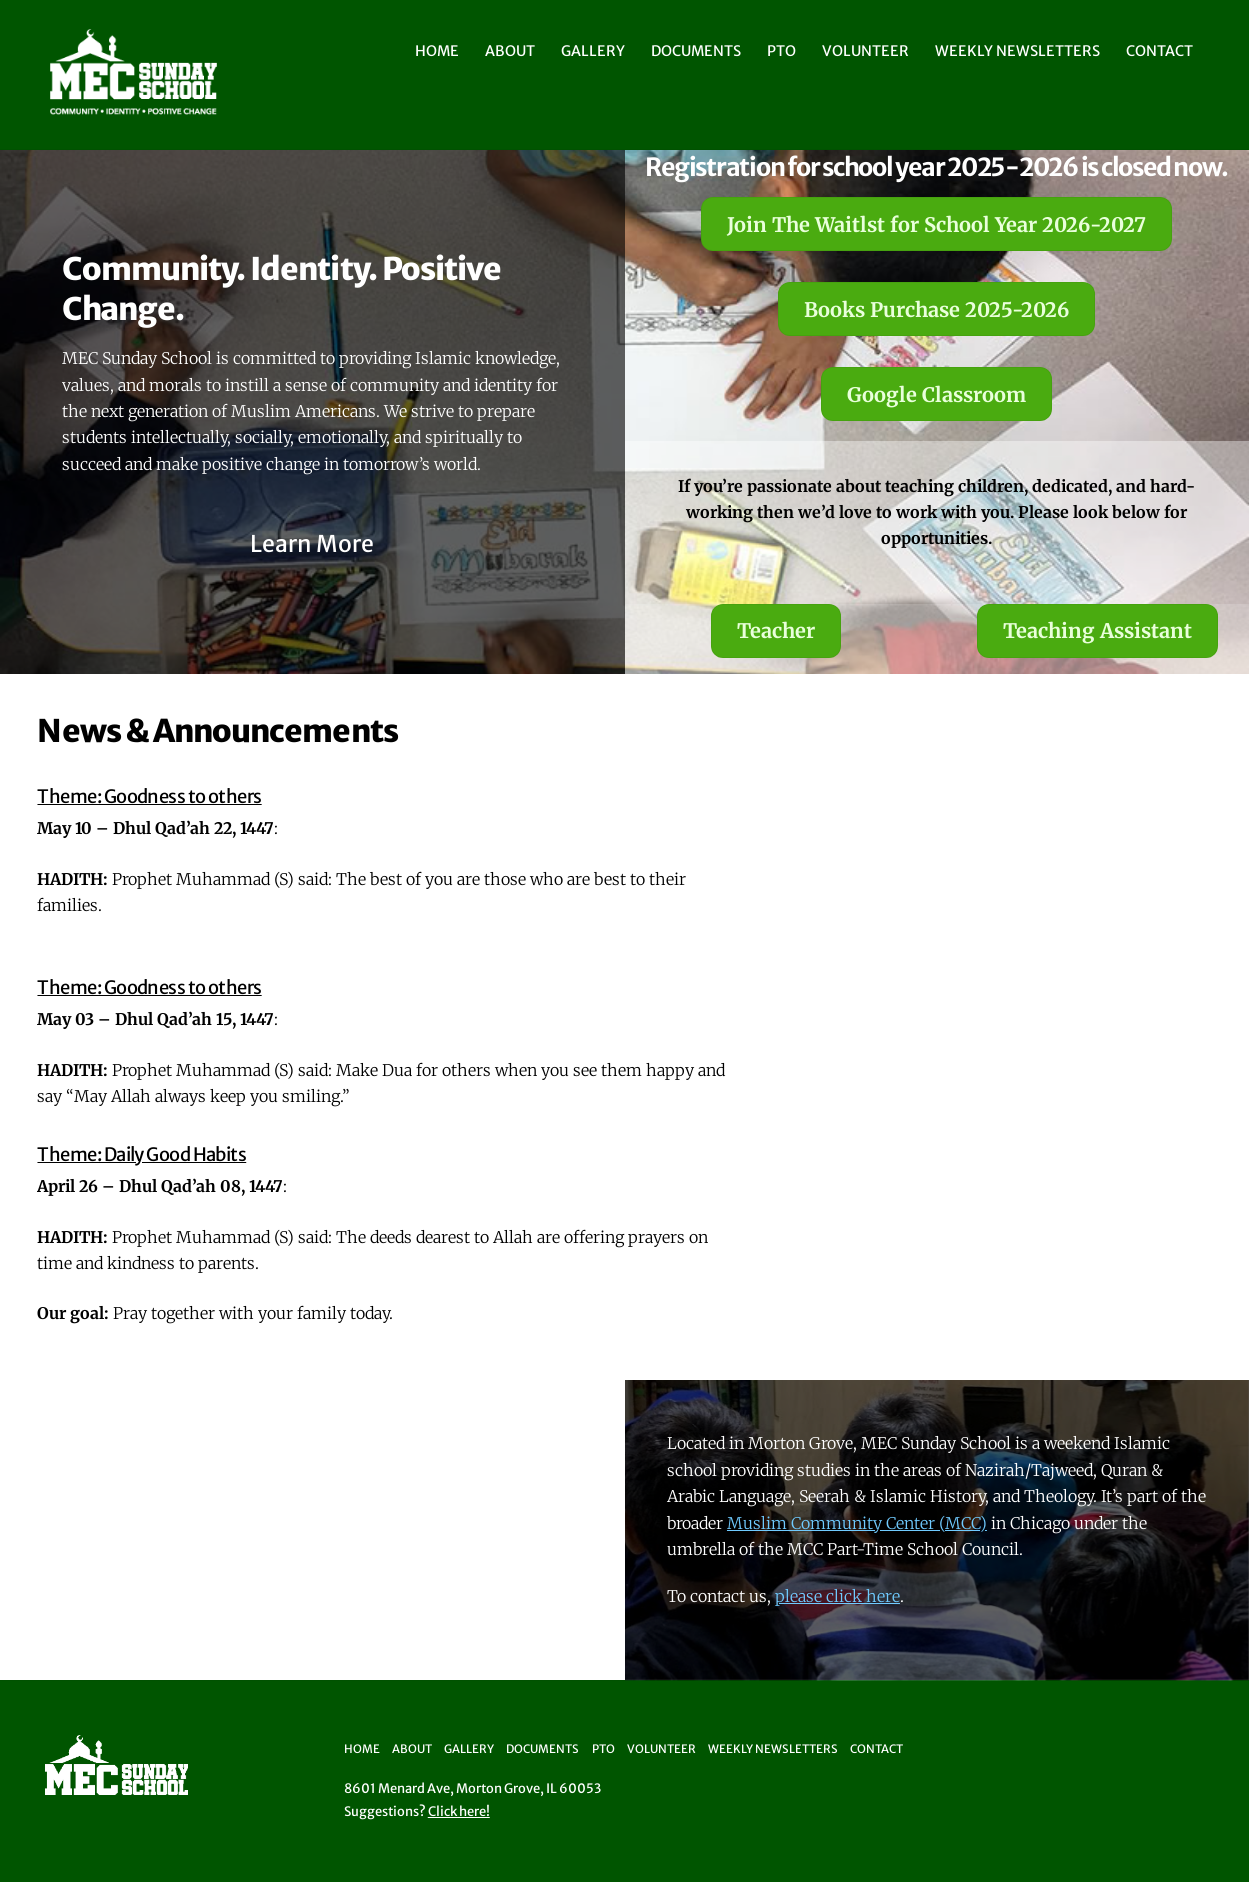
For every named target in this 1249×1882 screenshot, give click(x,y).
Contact (1159, 51)
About (510, 51)
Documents (696, 51)
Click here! (459, 1811)
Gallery (593, 51)
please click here (837, 1596)
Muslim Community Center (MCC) (857, 1523)
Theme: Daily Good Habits (141, 1154)
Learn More (312, 543)
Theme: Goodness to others (149, 796)
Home (437, 51)
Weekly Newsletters (1017, 51)
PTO (781, 51)
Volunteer (865, 51)
